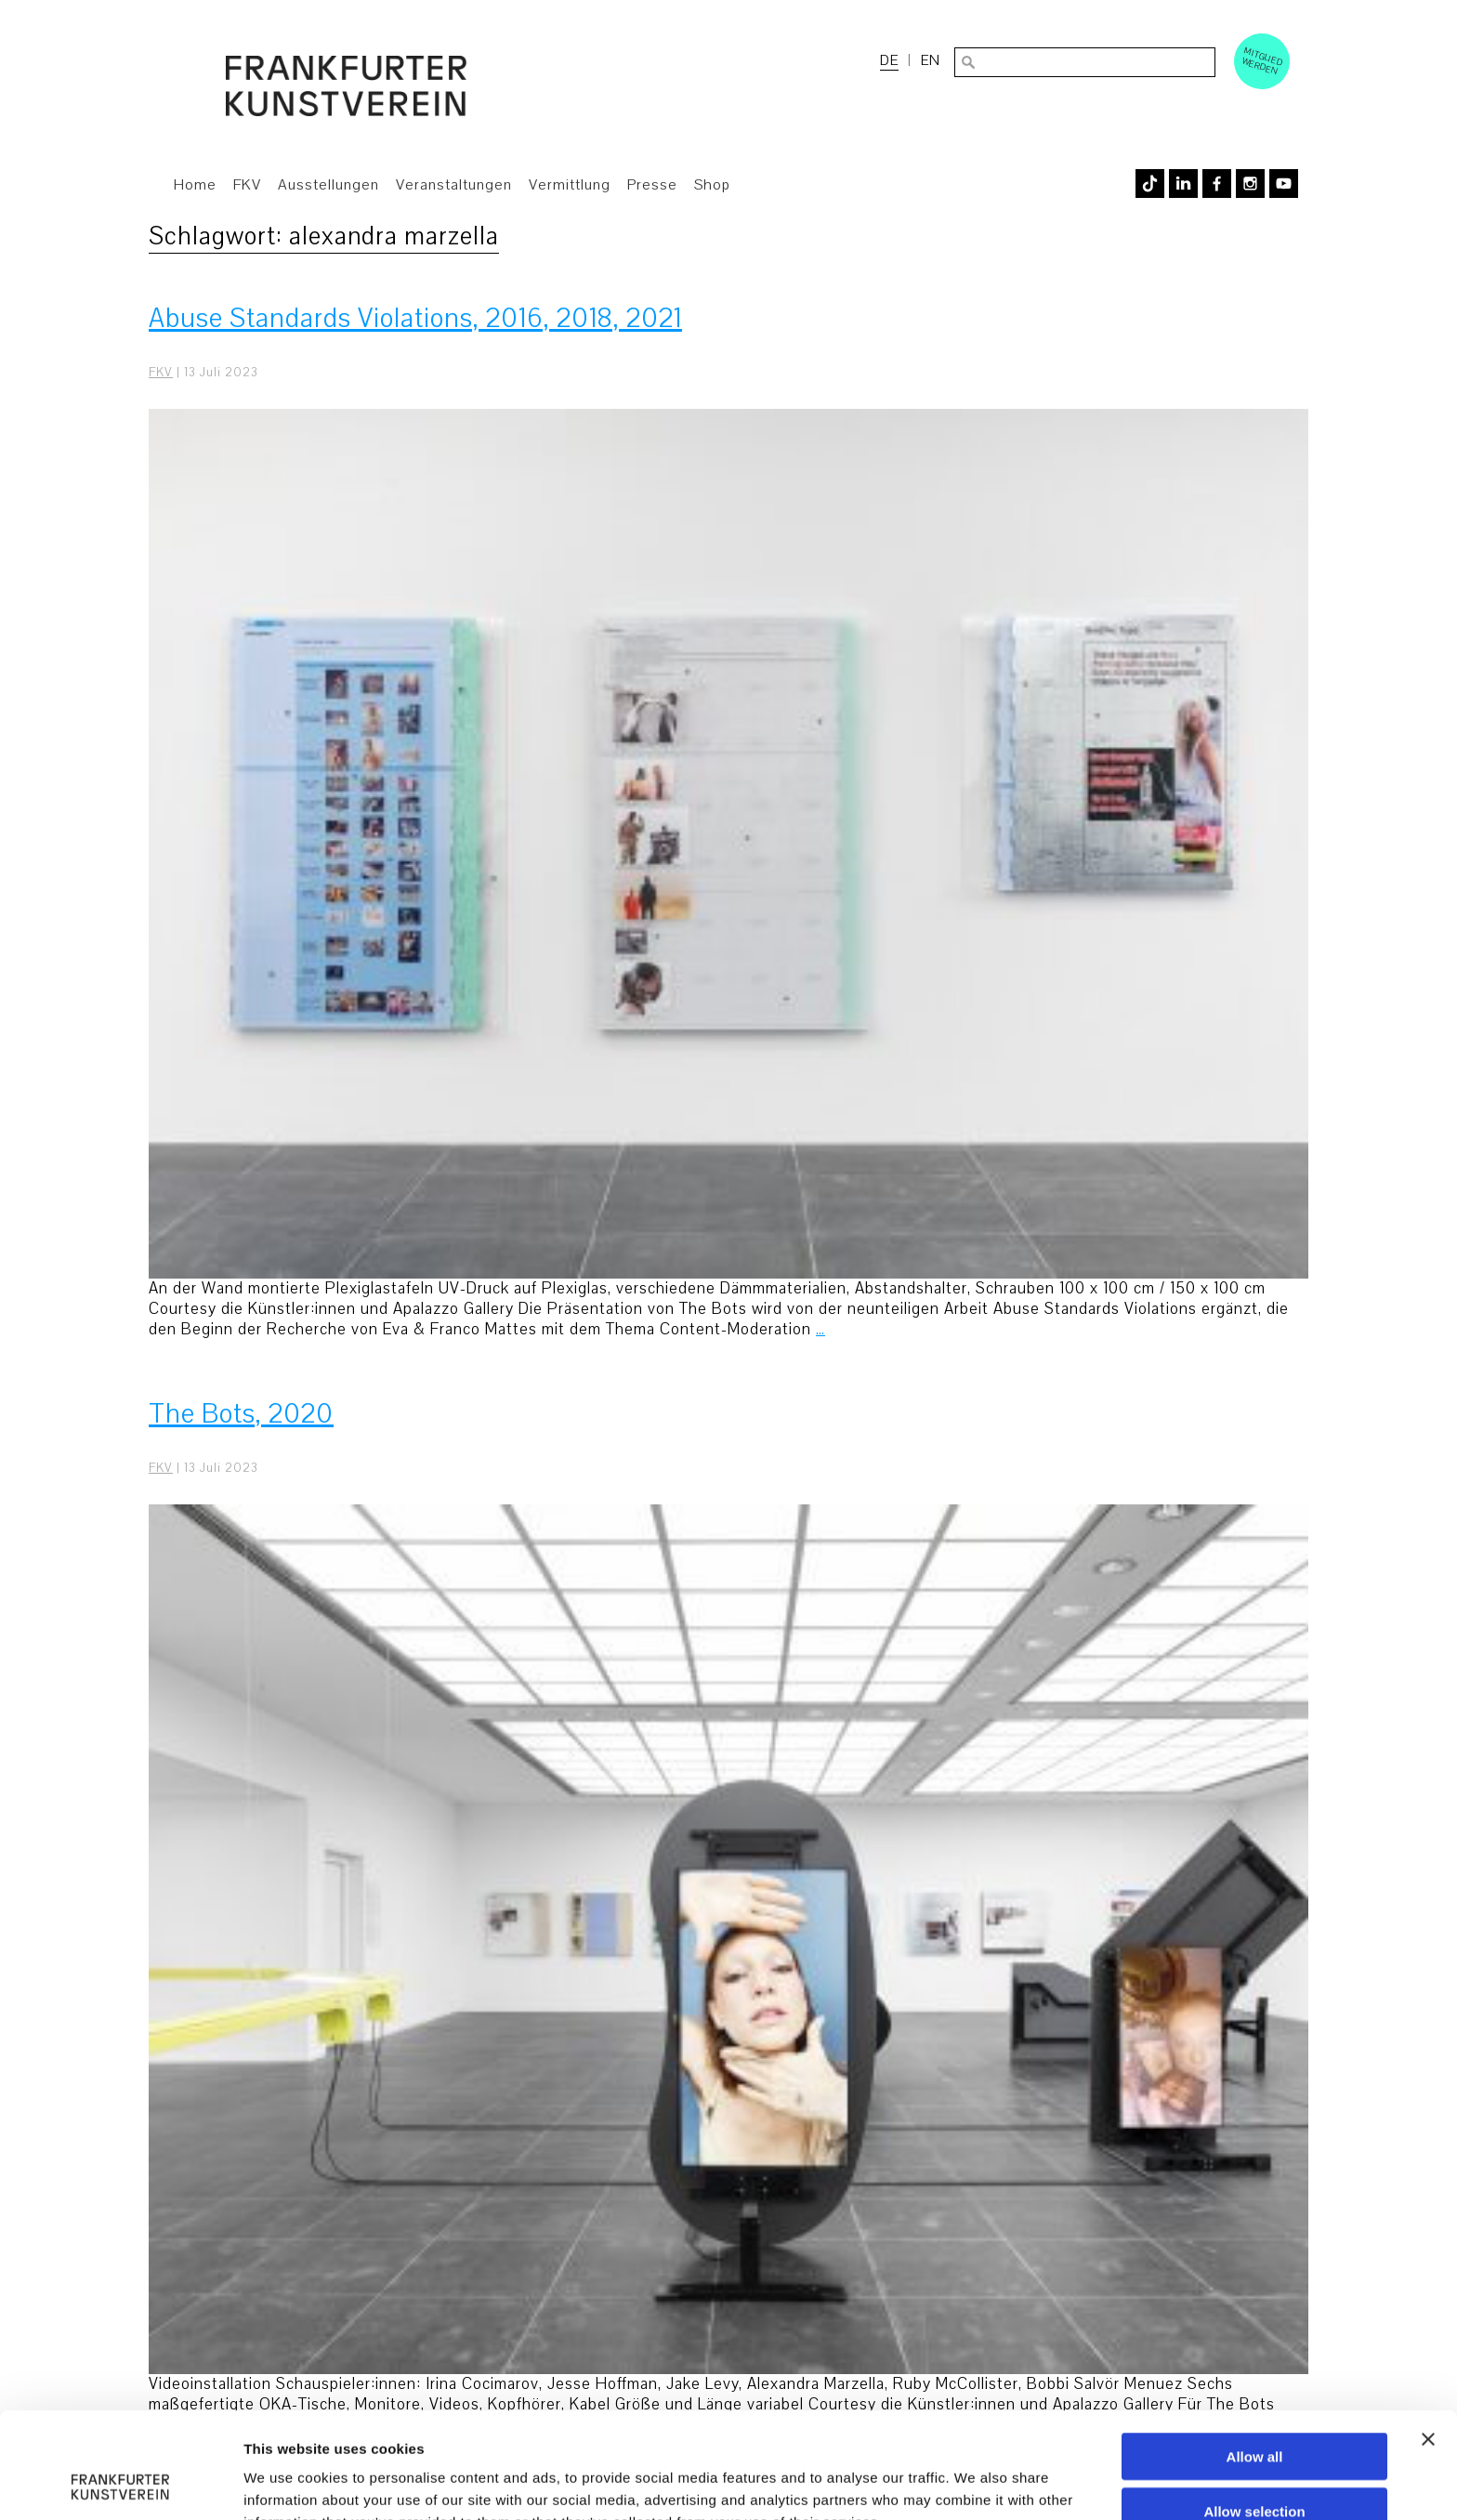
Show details (975, 2483)
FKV (247, 185)
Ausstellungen (328, 185)
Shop (712, 185)
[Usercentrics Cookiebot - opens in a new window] (120, 2484)
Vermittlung (569, 185)
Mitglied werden (1262, 60)
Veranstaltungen (454, 185)
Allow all (1255, 2357)
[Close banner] (1428, 2339)
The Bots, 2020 (241, 1414)
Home (195, 185)
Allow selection (1254, 2412)
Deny (1255, 2466)
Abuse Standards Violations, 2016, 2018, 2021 (415, 318)
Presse (652, 185)
